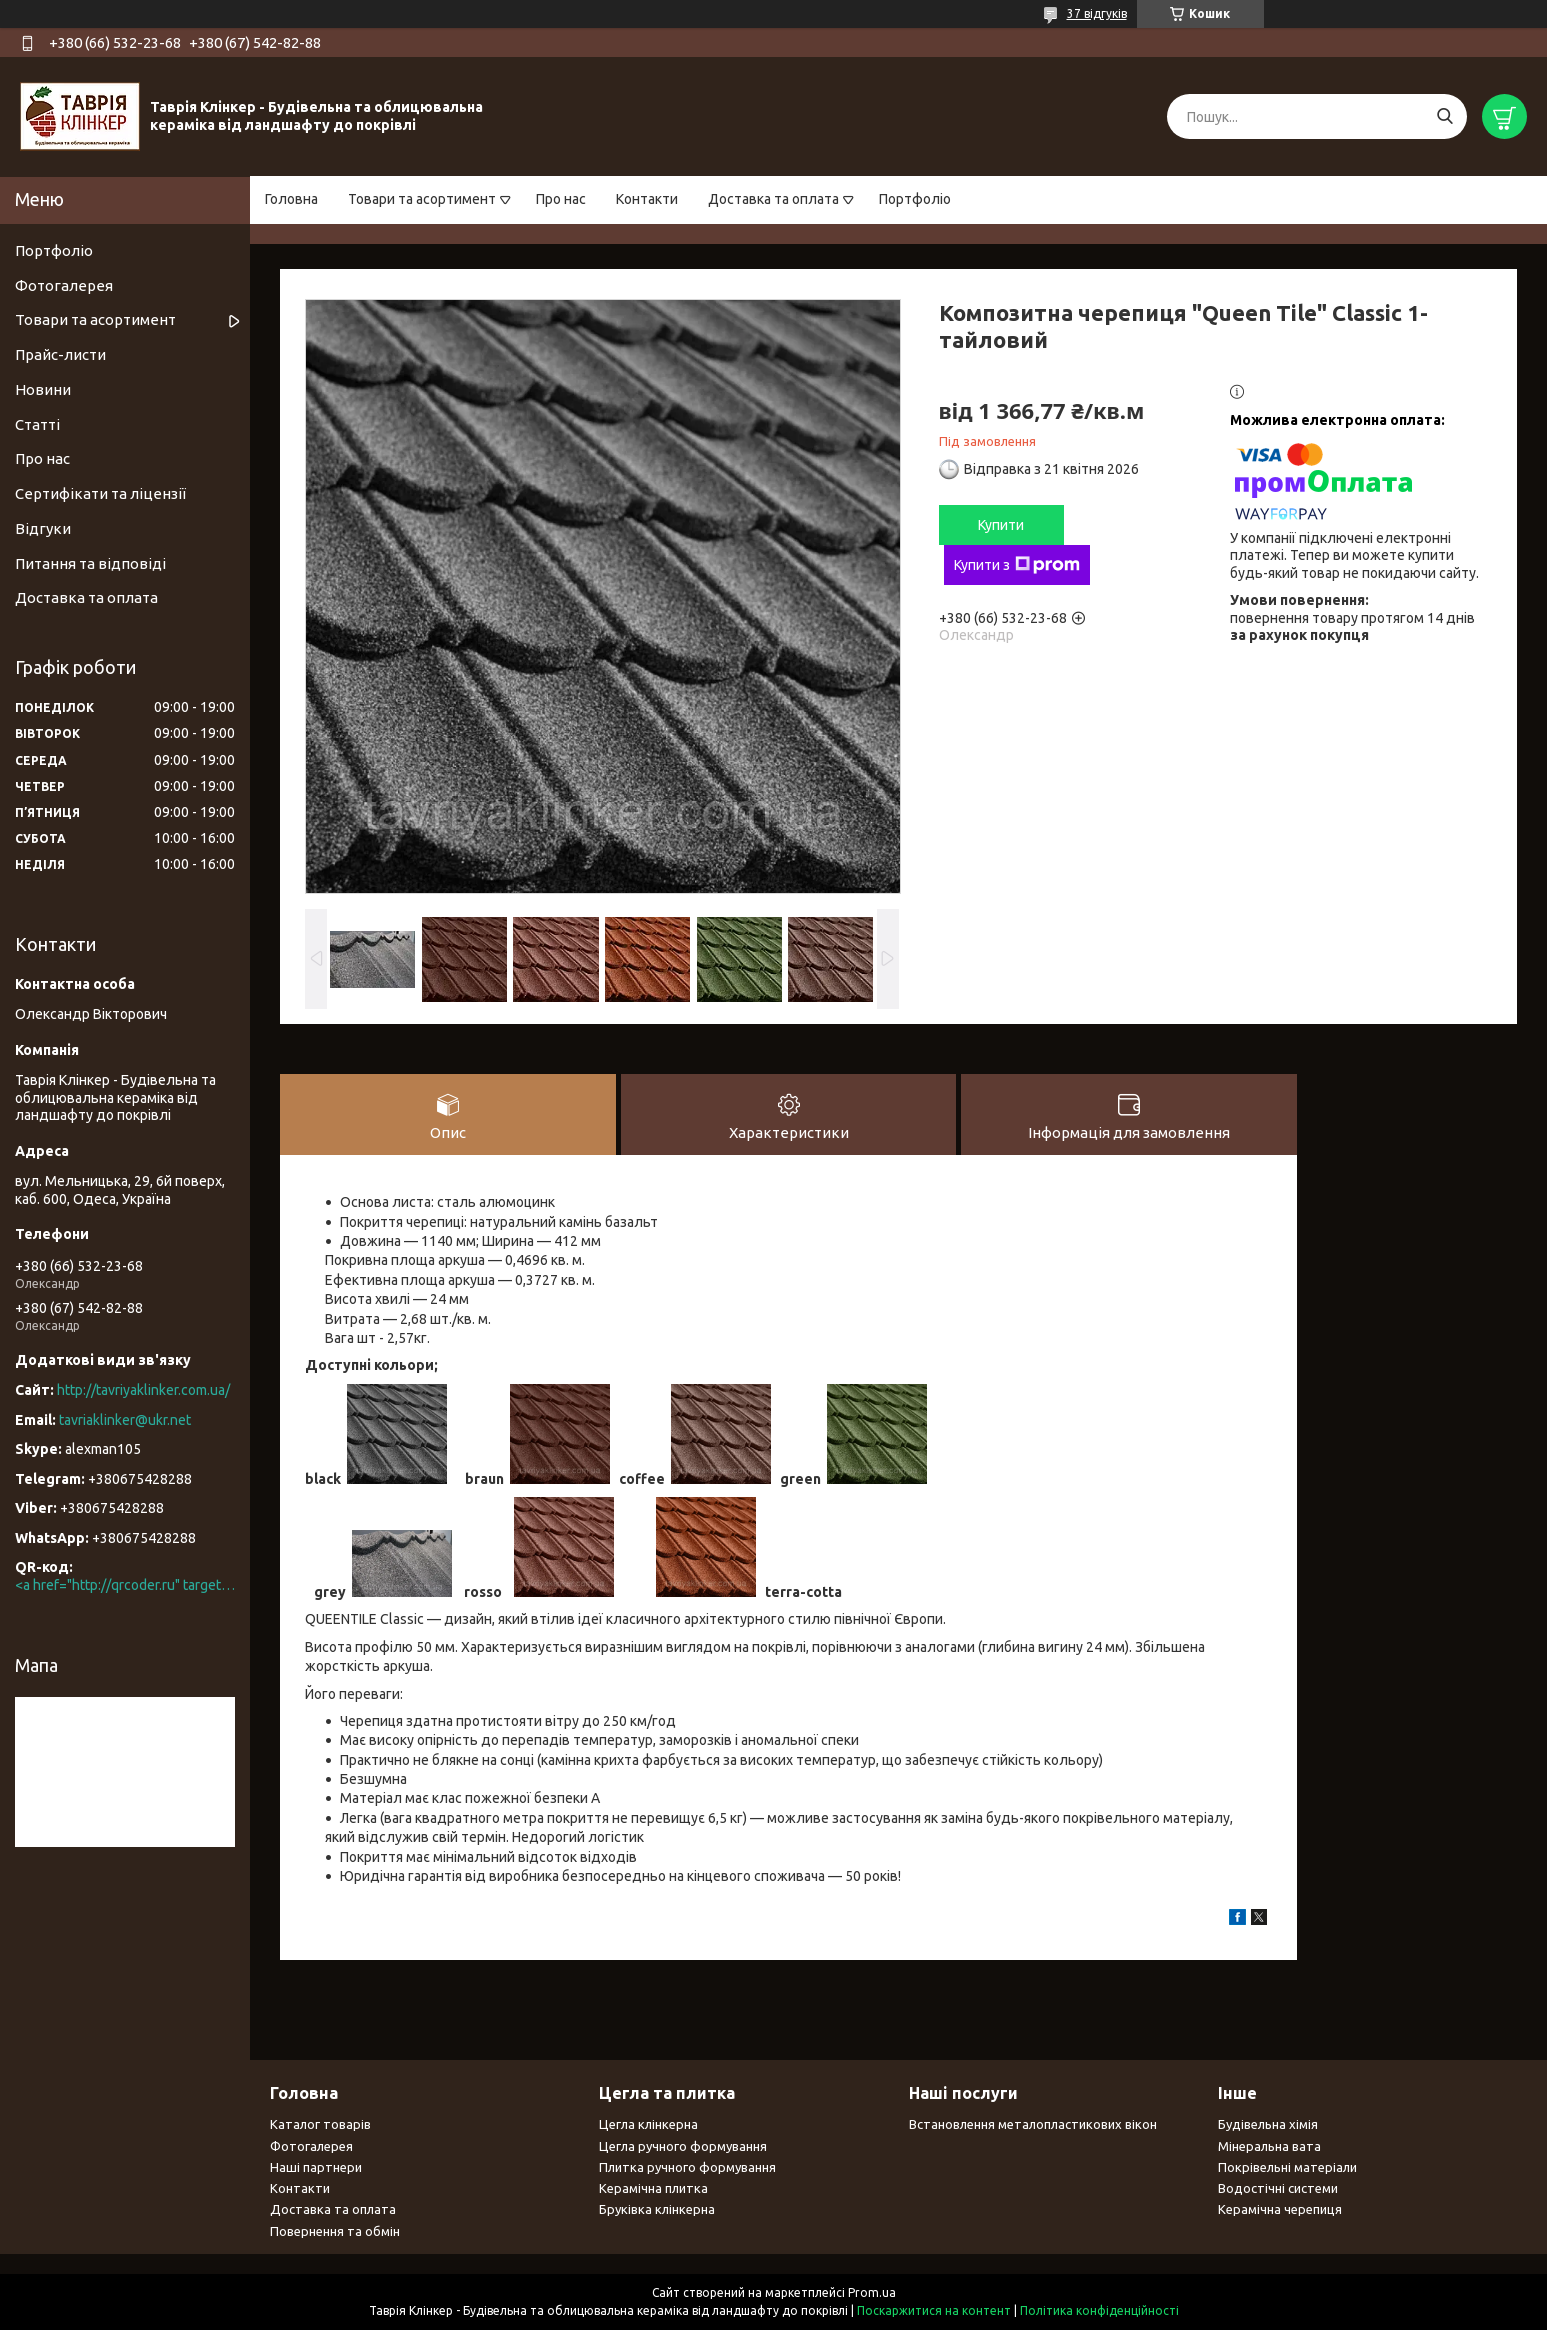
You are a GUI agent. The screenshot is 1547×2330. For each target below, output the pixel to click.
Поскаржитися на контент (934, 2310)
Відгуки (43, 528)
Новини (43, 389)
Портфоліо (915, 199)
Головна (291, 199)
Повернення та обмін (335, 2231)
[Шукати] (1444, 116)
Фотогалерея (64, 285)
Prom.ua (872, 2292)
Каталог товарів (320, 2125)
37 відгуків (1097, 13)
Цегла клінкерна (648, 2125)
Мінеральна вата (1269, 2146)
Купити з (1017, 565)
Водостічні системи (1278, 2189)
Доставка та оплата (773, 199)
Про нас (561, 199)
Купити (1001, 525)
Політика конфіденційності (1099, 2310)
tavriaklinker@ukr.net (125, 1420)
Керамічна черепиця (1280, 2210)
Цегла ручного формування (683, 2146)
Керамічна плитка (653, 2189)
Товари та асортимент (422, 199)
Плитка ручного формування (687, 2167)
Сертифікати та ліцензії (100, 493)
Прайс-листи (60, 354)
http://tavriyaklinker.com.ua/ (143, 1390)
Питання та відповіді (90, 563)
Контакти (647, 199)
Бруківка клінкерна (657, 2210)
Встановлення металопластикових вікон (1033, 2125)
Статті (37, 424)
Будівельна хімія (1268, 2125)
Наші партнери (316, 2167)
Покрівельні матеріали (1287, 2167)
